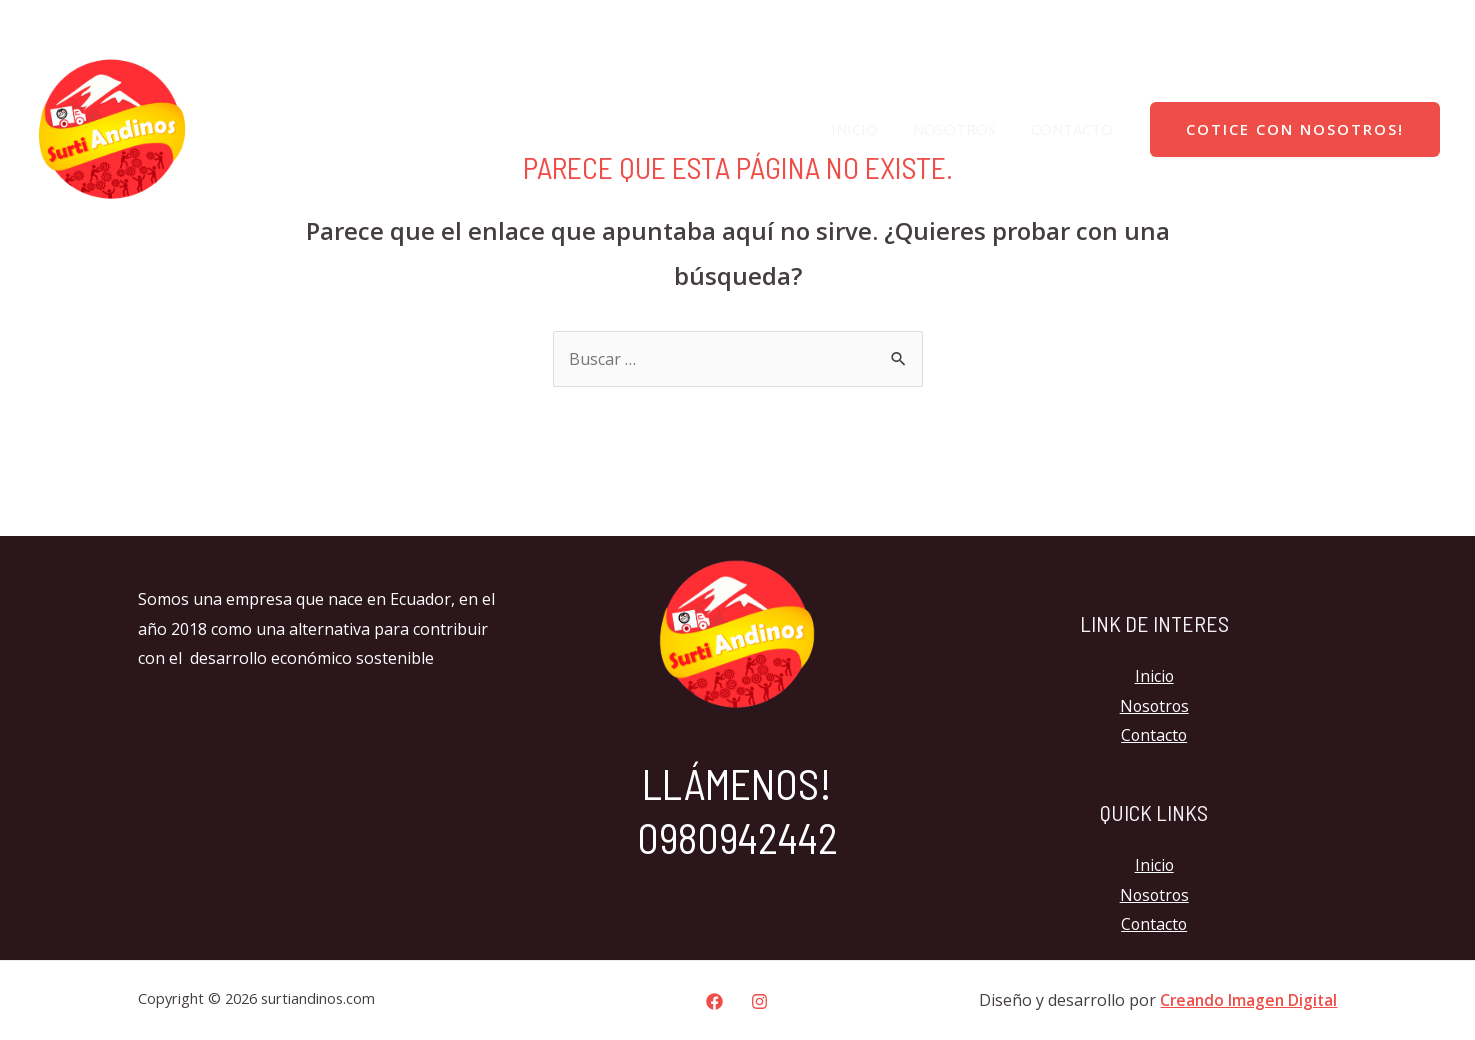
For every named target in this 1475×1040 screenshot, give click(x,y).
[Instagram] (1425, 25)
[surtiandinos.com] (112, 127)
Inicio (866, 129)
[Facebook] (1383, 25)
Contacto (1074, 129)
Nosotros (961, 129)
